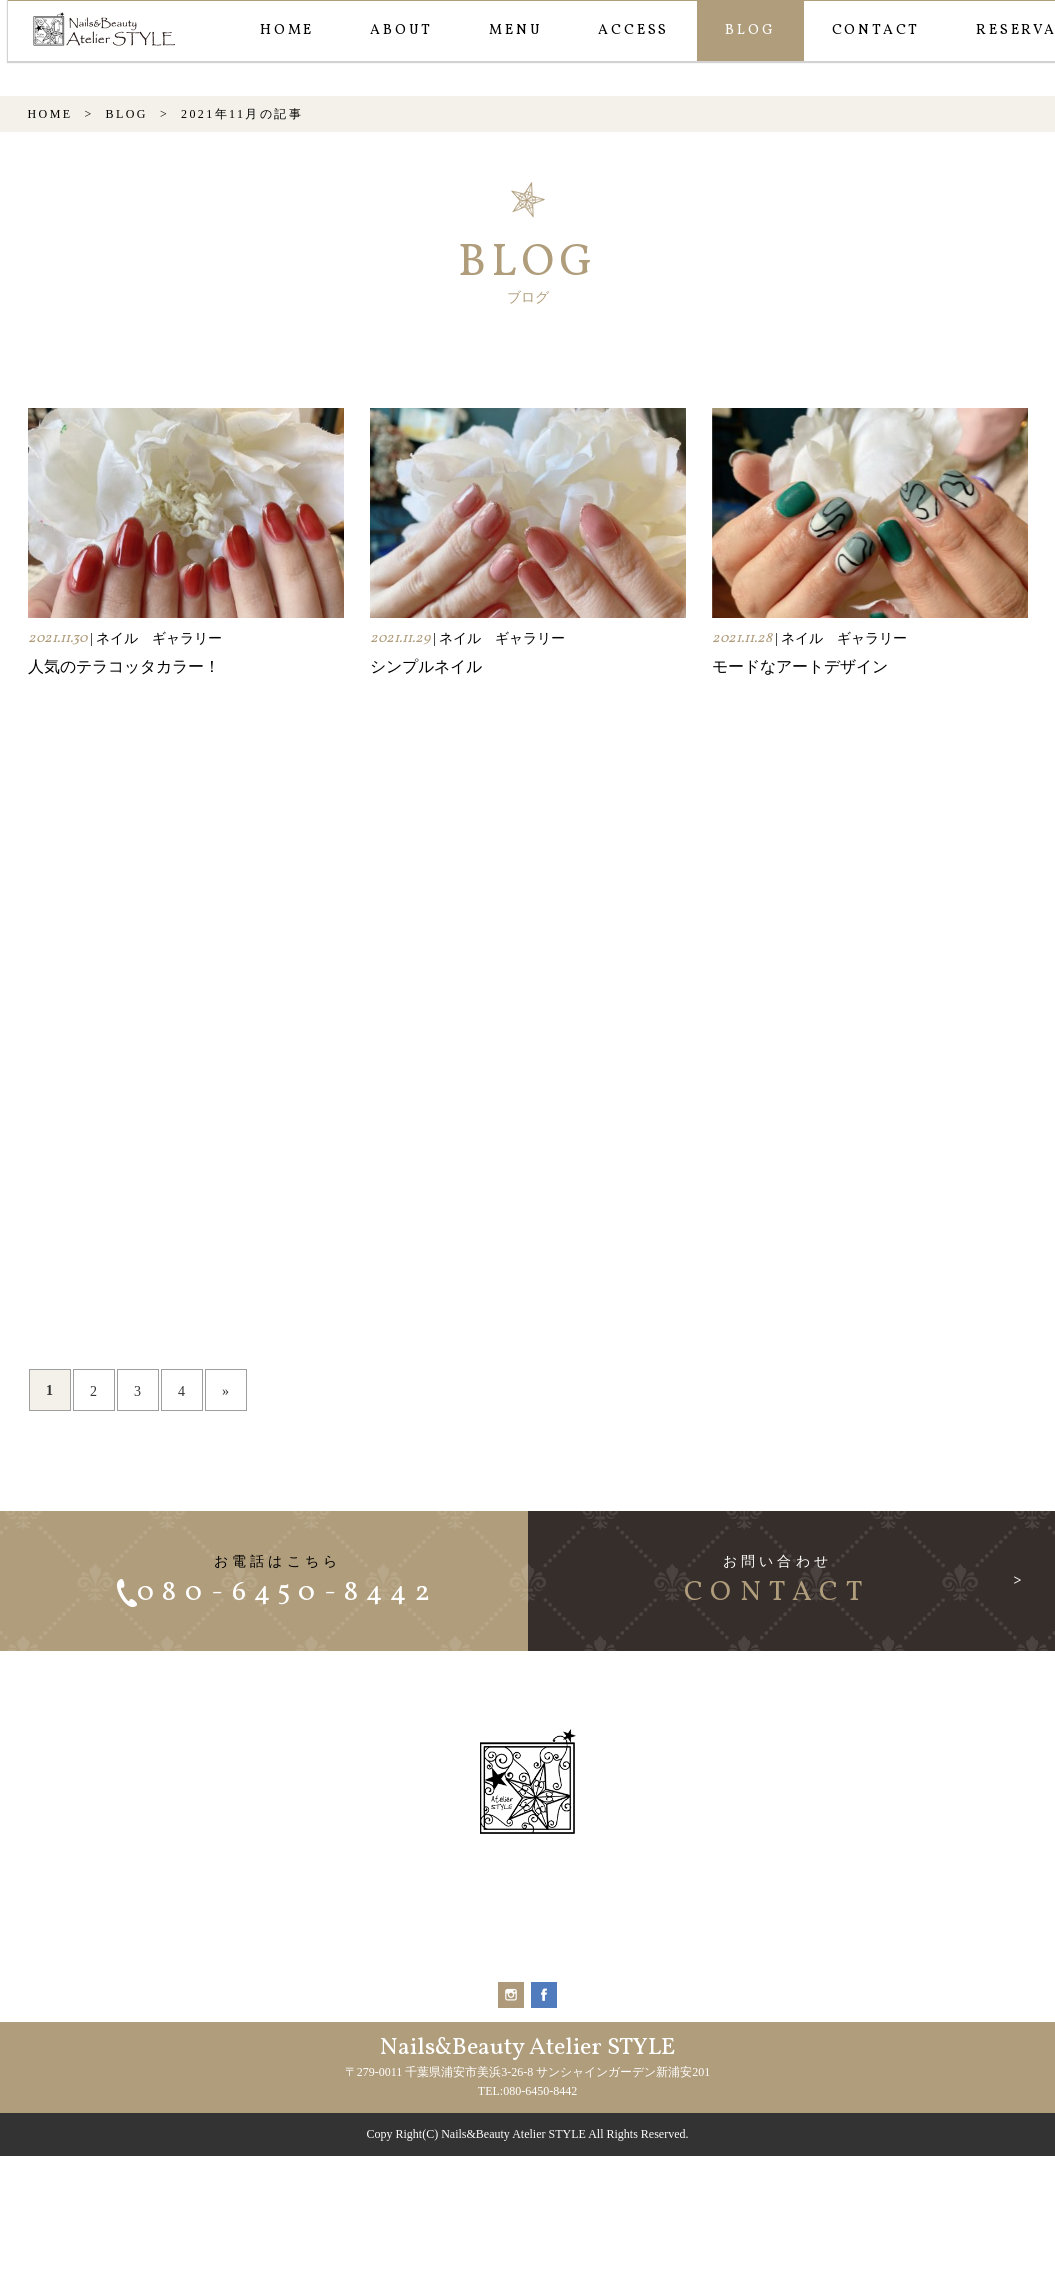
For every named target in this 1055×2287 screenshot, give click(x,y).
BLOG (746, 30)
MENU (511, 30)
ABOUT (397, 30)
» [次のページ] (225, 1530)
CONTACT (872, 30)
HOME (283, 30)
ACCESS (629, 30)
